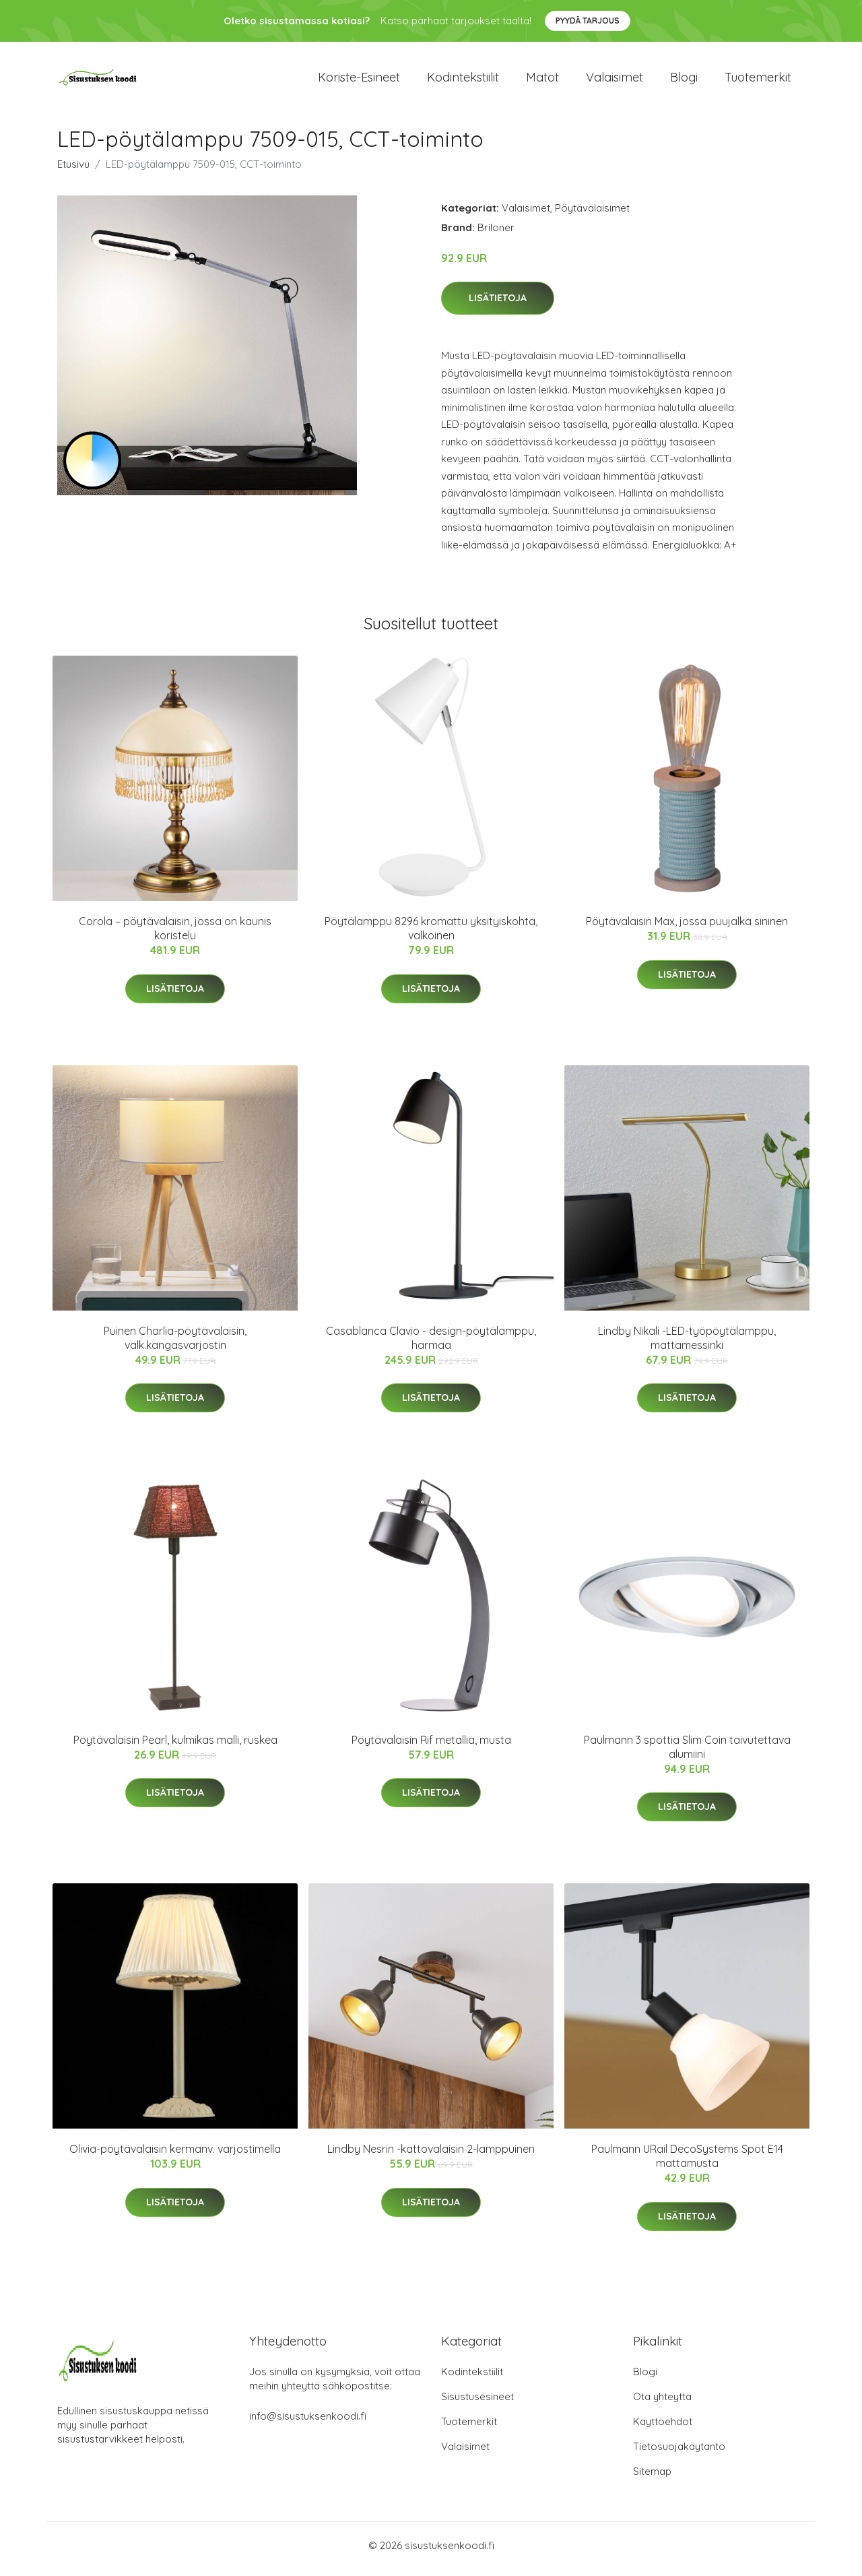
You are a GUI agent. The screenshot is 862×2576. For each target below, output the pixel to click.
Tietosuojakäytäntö (679, 2453)
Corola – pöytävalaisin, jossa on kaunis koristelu (175, 935)
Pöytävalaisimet (592, 214)
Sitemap (652, 2478)
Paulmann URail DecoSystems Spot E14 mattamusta (687, 2163)
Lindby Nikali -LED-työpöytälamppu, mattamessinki (687, 1344)
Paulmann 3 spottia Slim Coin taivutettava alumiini (687, 1753)
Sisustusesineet (477, 2403)
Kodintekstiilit (463, 80)
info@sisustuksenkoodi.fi (307, 2423)
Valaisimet (614, 80)
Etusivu (73, 170)
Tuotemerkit (758, 80)
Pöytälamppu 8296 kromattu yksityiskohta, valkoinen (431, 935)
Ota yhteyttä (662, 2403)
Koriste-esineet (359, 80)
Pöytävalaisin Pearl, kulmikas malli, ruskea (175, 1746)
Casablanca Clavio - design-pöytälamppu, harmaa (431, 1344)
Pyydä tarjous (588, 20)
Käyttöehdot (662, 2428)
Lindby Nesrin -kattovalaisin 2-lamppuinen (431, 2156)
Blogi (684, 80)
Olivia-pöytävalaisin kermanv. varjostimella (175, 2156)
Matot (542, 80)
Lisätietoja (498, 305)
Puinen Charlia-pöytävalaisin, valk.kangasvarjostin (175, 1344)
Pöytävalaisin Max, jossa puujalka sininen (687, 928)
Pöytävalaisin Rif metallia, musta (431, 1746)
